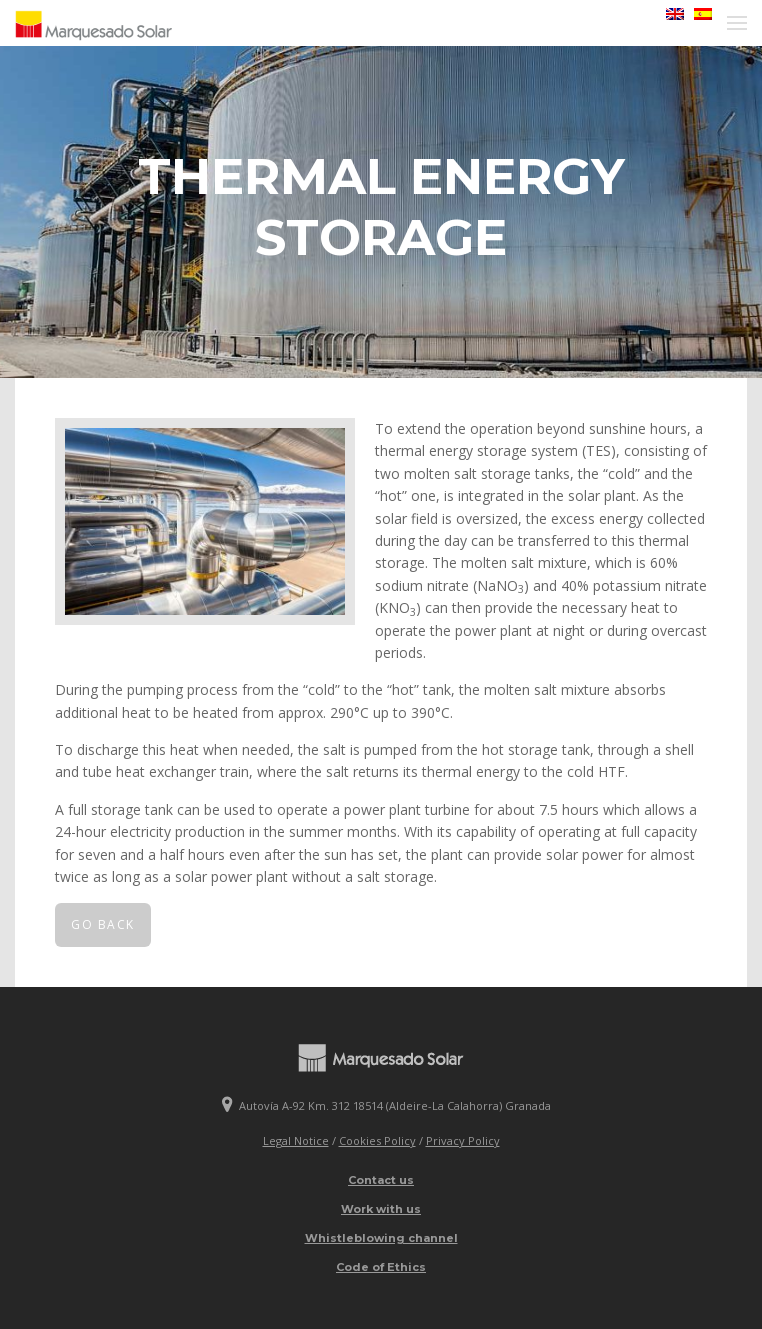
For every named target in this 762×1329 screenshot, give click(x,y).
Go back (103, 924)
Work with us (381, 1209)
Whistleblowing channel (381, 1238)
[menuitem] (670, 14)
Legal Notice (296, 1140)
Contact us (381, 1180)
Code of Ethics (381, 1267)
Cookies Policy (377, 1140)
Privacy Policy (463, 1140)
